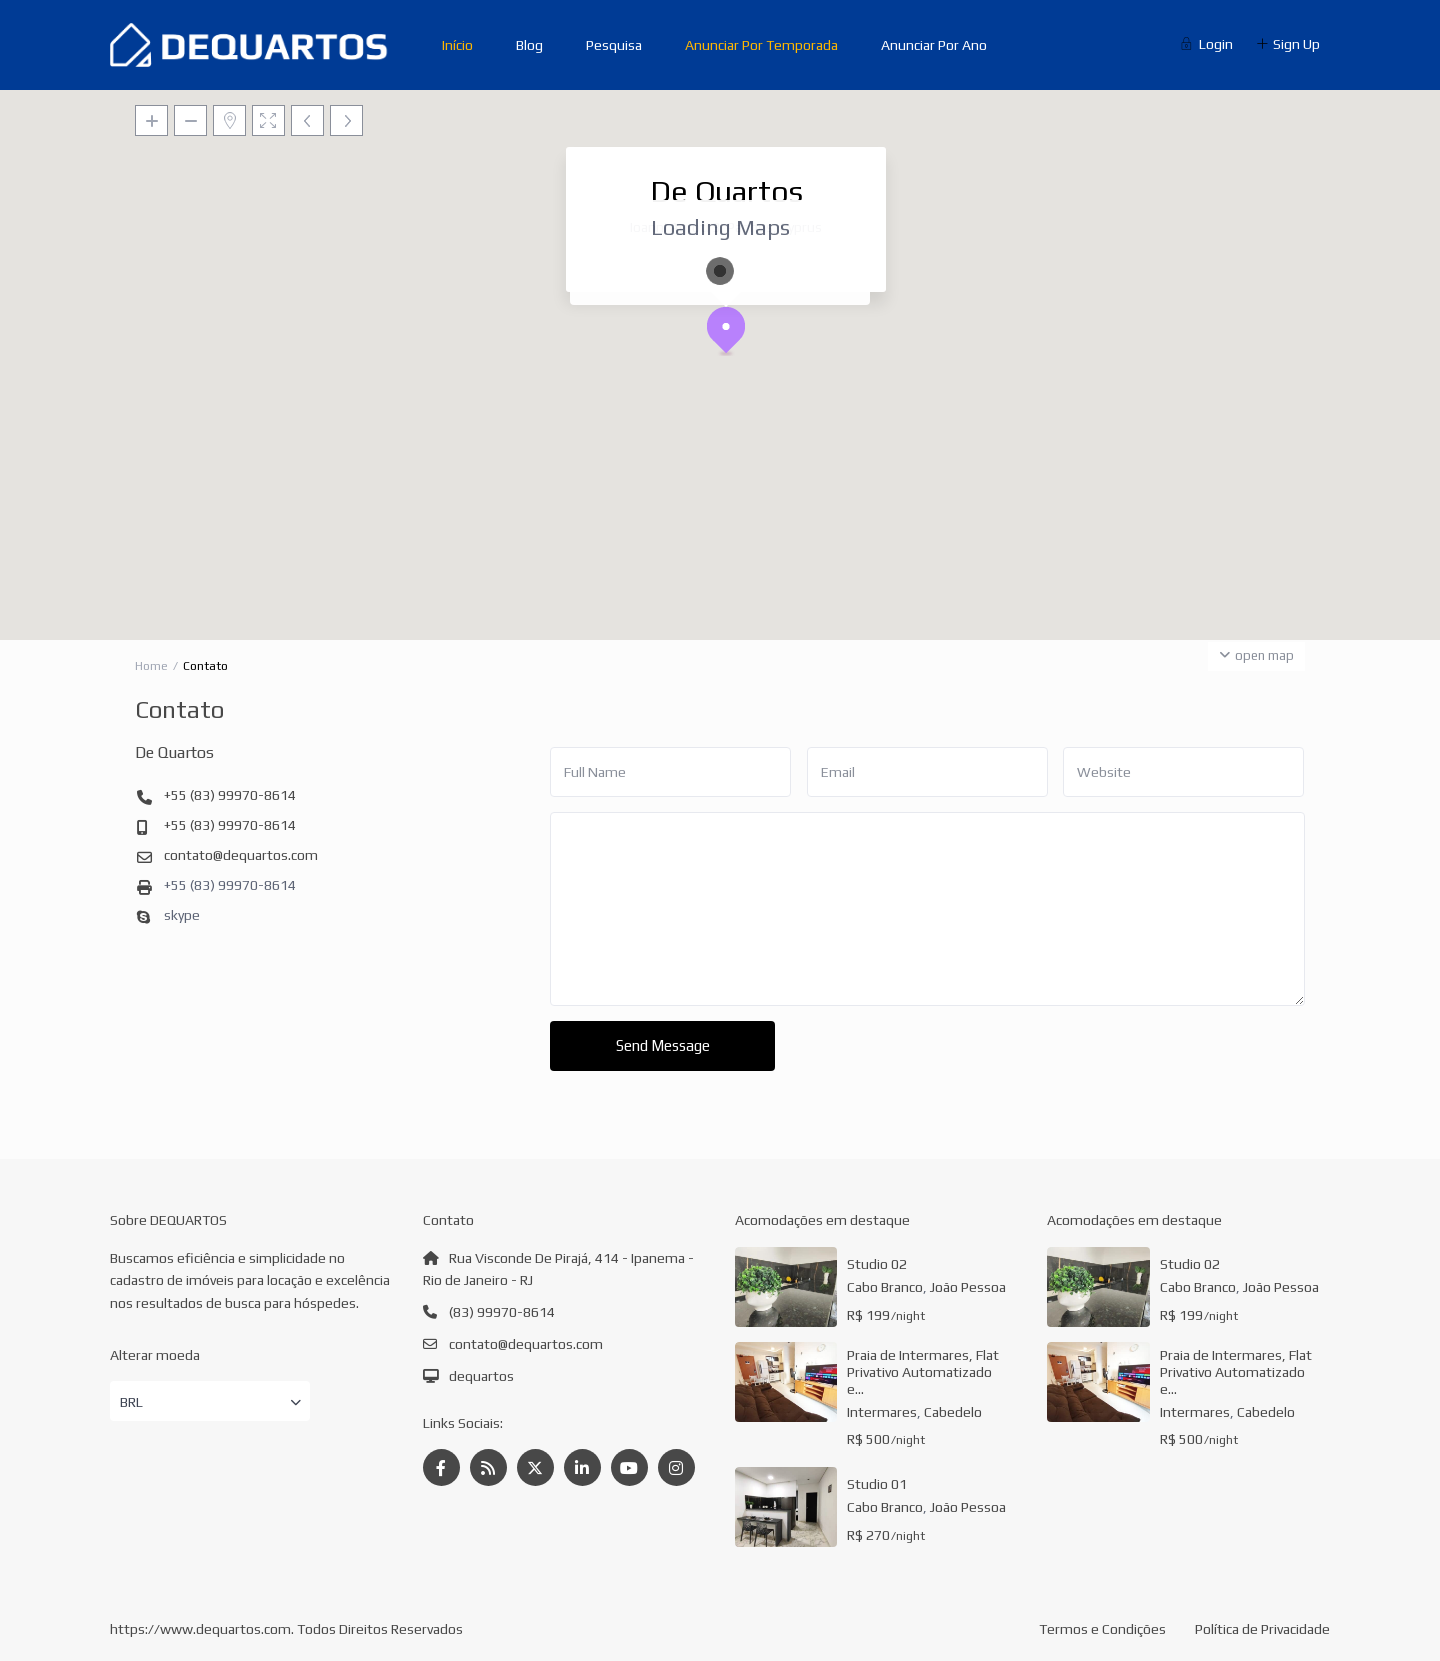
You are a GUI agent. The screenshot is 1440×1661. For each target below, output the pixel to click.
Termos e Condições (1102, 1629)
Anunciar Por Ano (934, 45)
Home (151, 666)
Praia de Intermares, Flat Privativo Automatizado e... (923, 1372)
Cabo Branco (885, 1287)
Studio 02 (877, 1264)
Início (457, 45)
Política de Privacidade (1262, 1629)
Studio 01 (877, 1484)
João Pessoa (968, 1287)
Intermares (882, 1412)
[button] (733, 335)
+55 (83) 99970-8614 (230, 795)
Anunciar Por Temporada (761, 45)
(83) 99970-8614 (502, 1312)
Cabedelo (953, 1412)
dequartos (481, 1376)
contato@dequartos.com (241, 855)
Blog (529, 45)
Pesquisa (614, 45)
